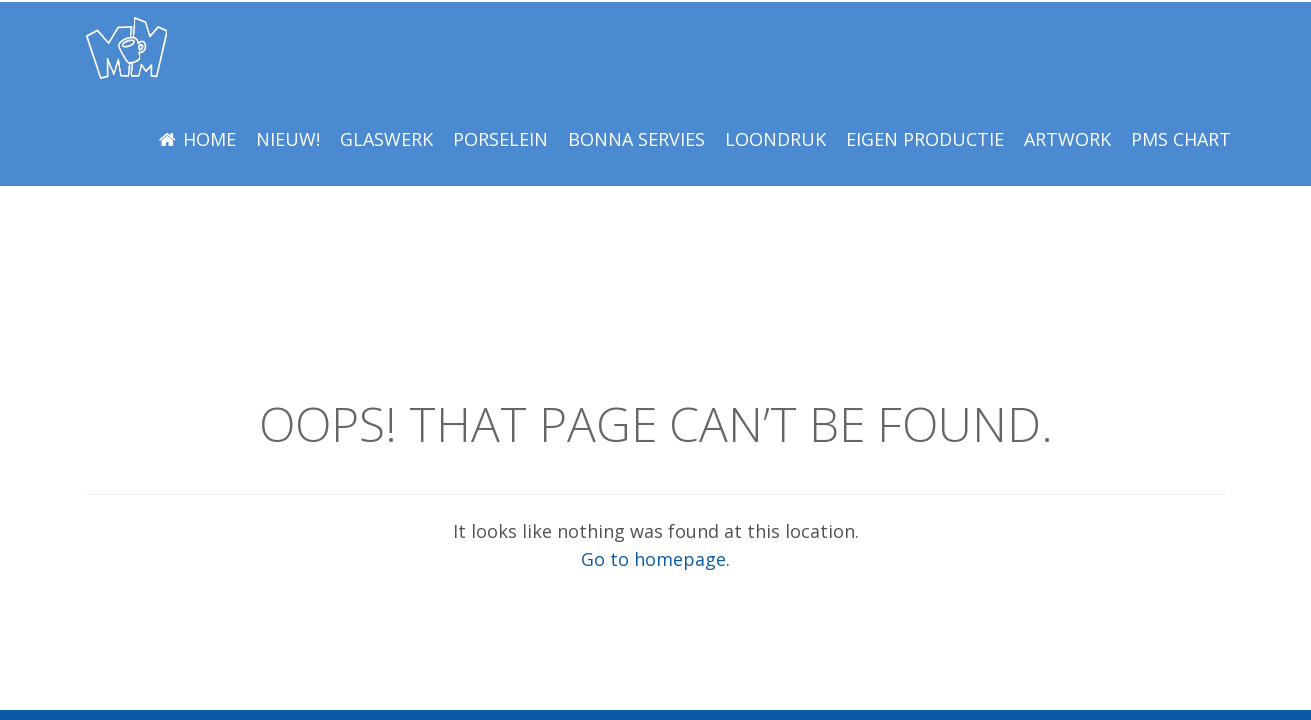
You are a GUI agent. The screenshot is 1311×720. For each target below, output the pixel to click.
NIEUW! (288, 139)
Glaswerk (386, 139)
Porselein (500, 139)
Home (209, 139)
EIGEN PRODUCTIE (925, 139)
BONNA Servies (636, 139)
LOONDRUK (775, 139)
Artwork (1067, 139)
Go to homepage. (655, 559)
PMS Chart (1181, 139)
